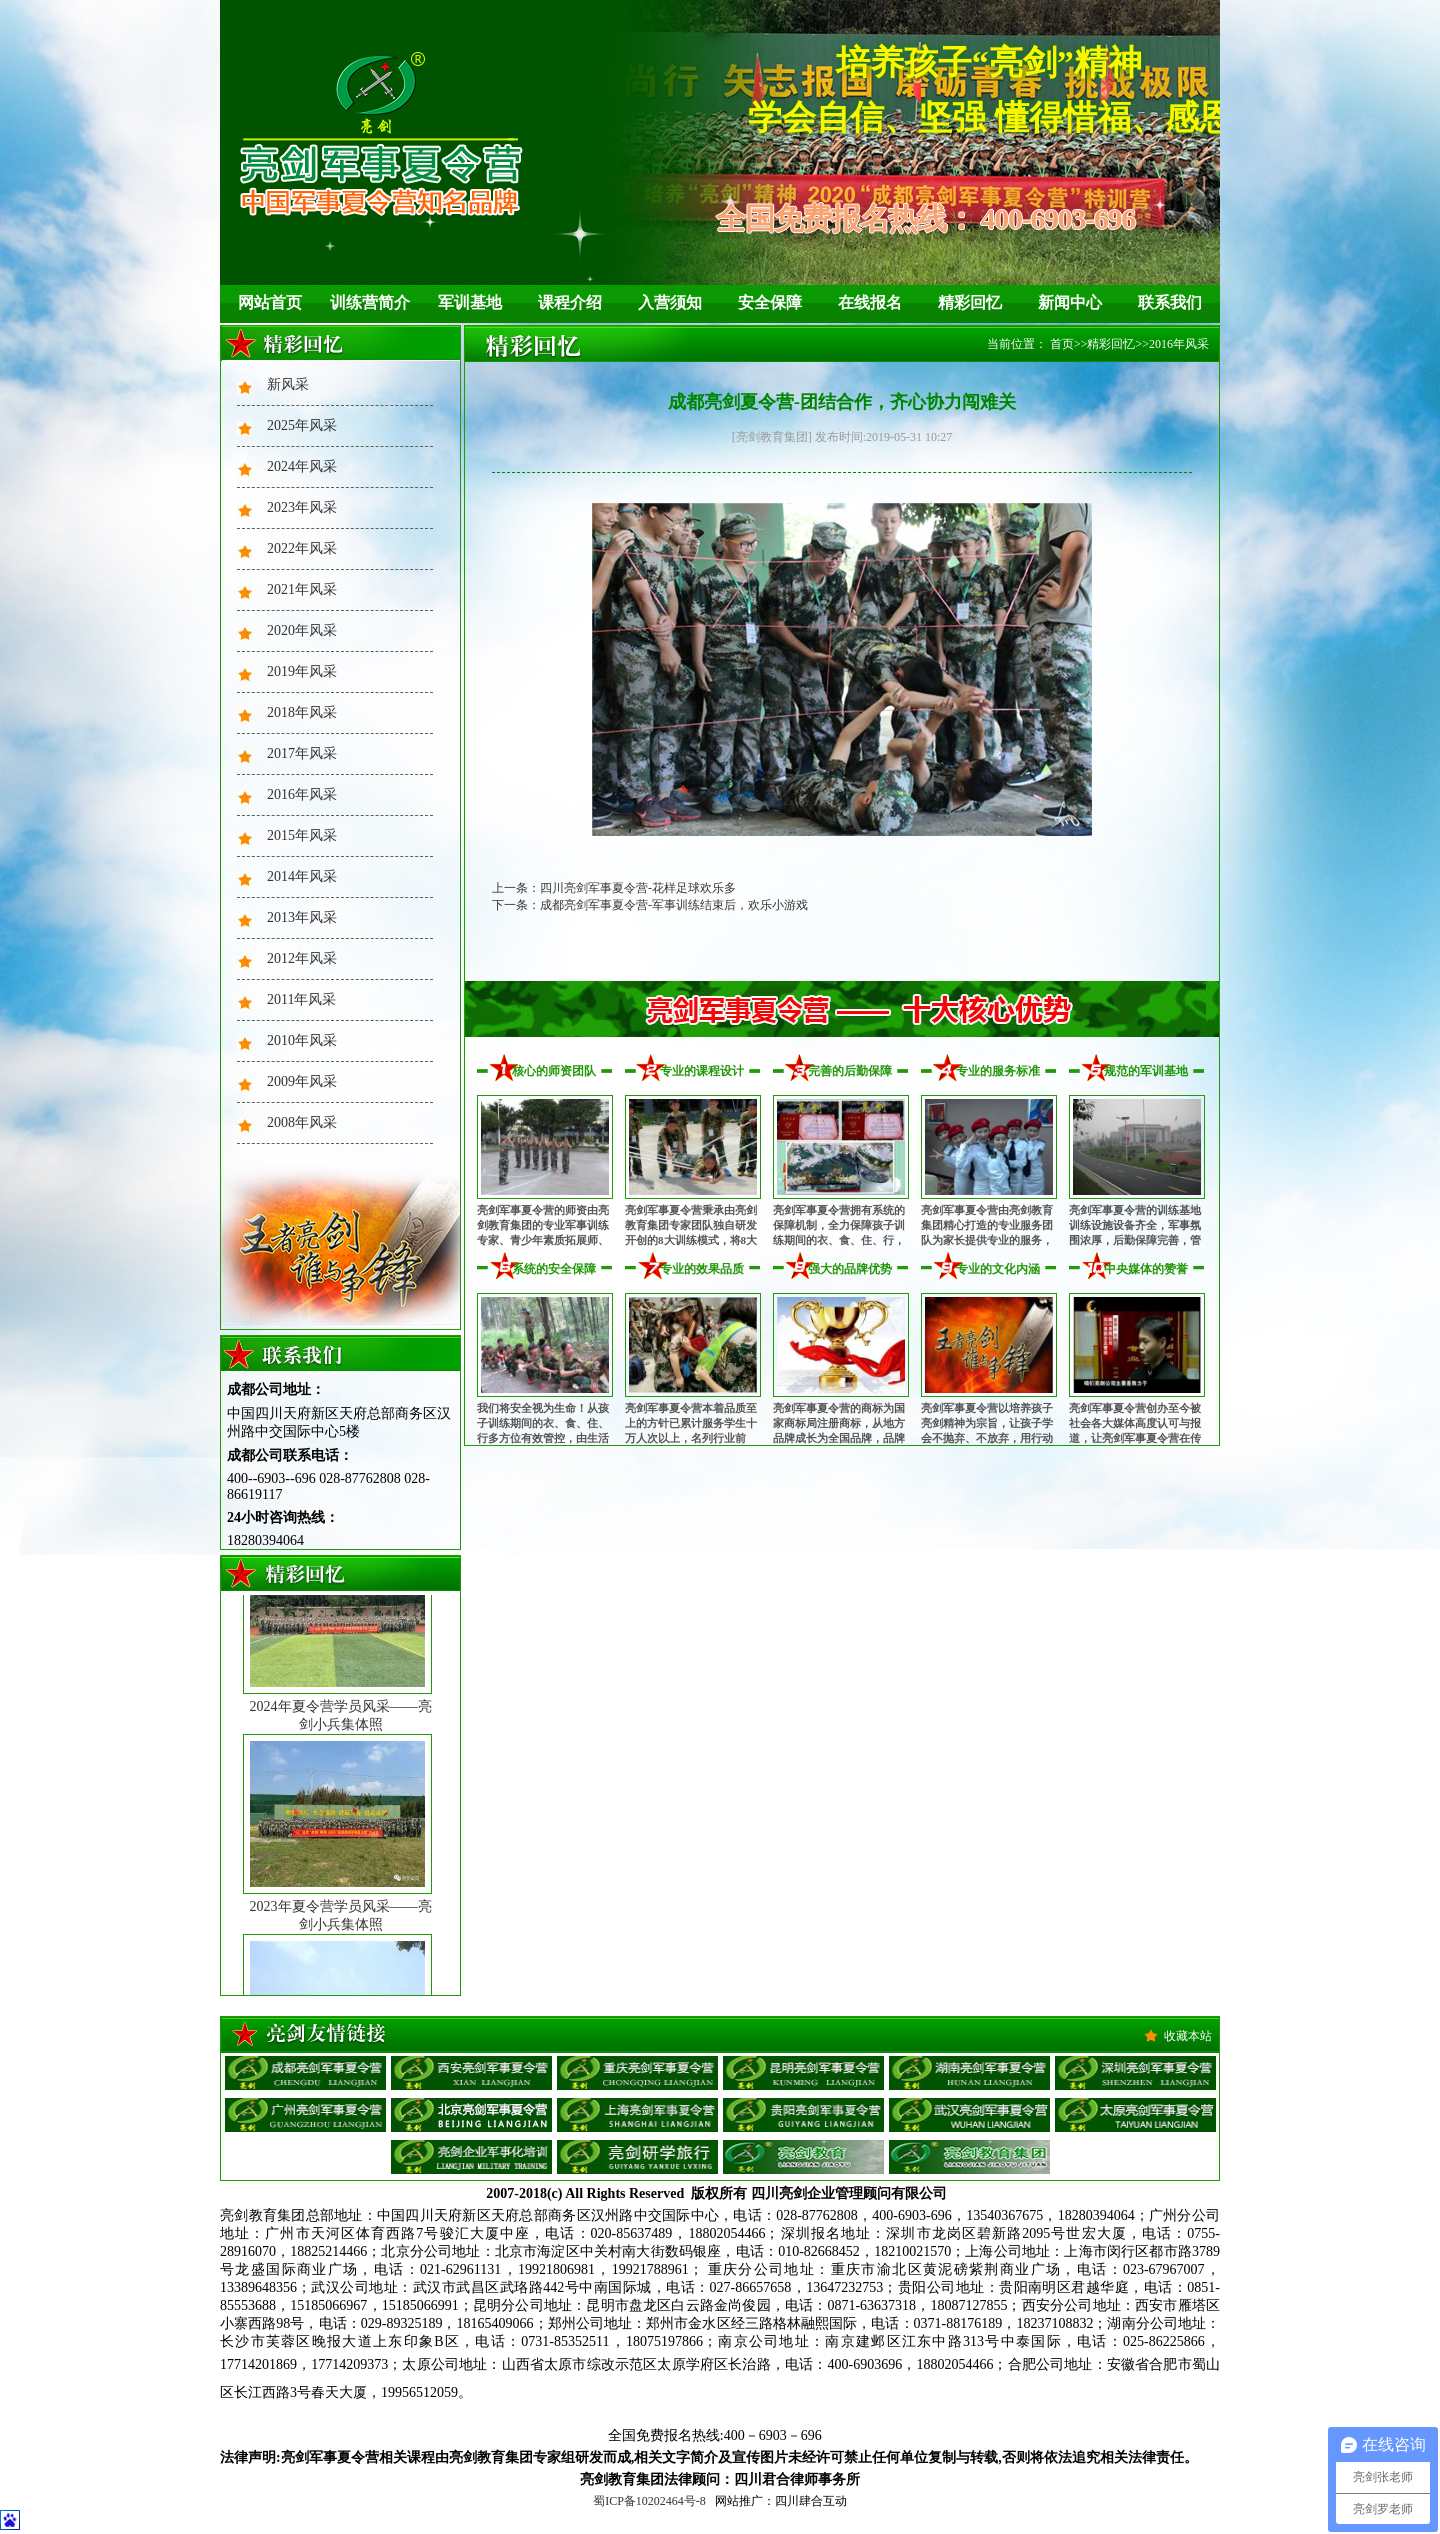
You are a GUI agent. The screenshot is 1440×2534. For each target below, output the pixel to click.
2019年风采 (302, 671)
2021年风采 (302, 589)
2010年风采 (302, 1040)
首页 (1062, 344)
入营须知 (670, 302)
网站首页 (270, 302)
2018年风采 (302, 712)
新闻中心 (1070, 302)
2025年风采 (302, 425)
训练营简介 (370, 302)
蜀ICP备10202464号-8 (649, 2501)
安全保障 (770, 302)
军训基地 (470, 302)
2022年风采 (302, 548)
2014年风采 (302, 876)
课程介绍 (570, 302)
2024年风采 (302, 466)
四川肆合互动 (811, 2501)
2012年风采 (302, 958)
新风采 (288, 384)
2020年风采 (302, 630)
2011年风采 (301, 999)
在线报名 (870, 302)
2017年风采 (302, 753)
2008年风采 (302, 1122)
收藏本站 (1188, 2036)
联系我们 (1170, 302)
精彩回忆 (970, 302)
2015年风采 (302, 835)
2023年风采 (302, 507)
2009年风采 (302, 1081)
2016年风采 (302, 794)
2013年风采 (302, 917)
